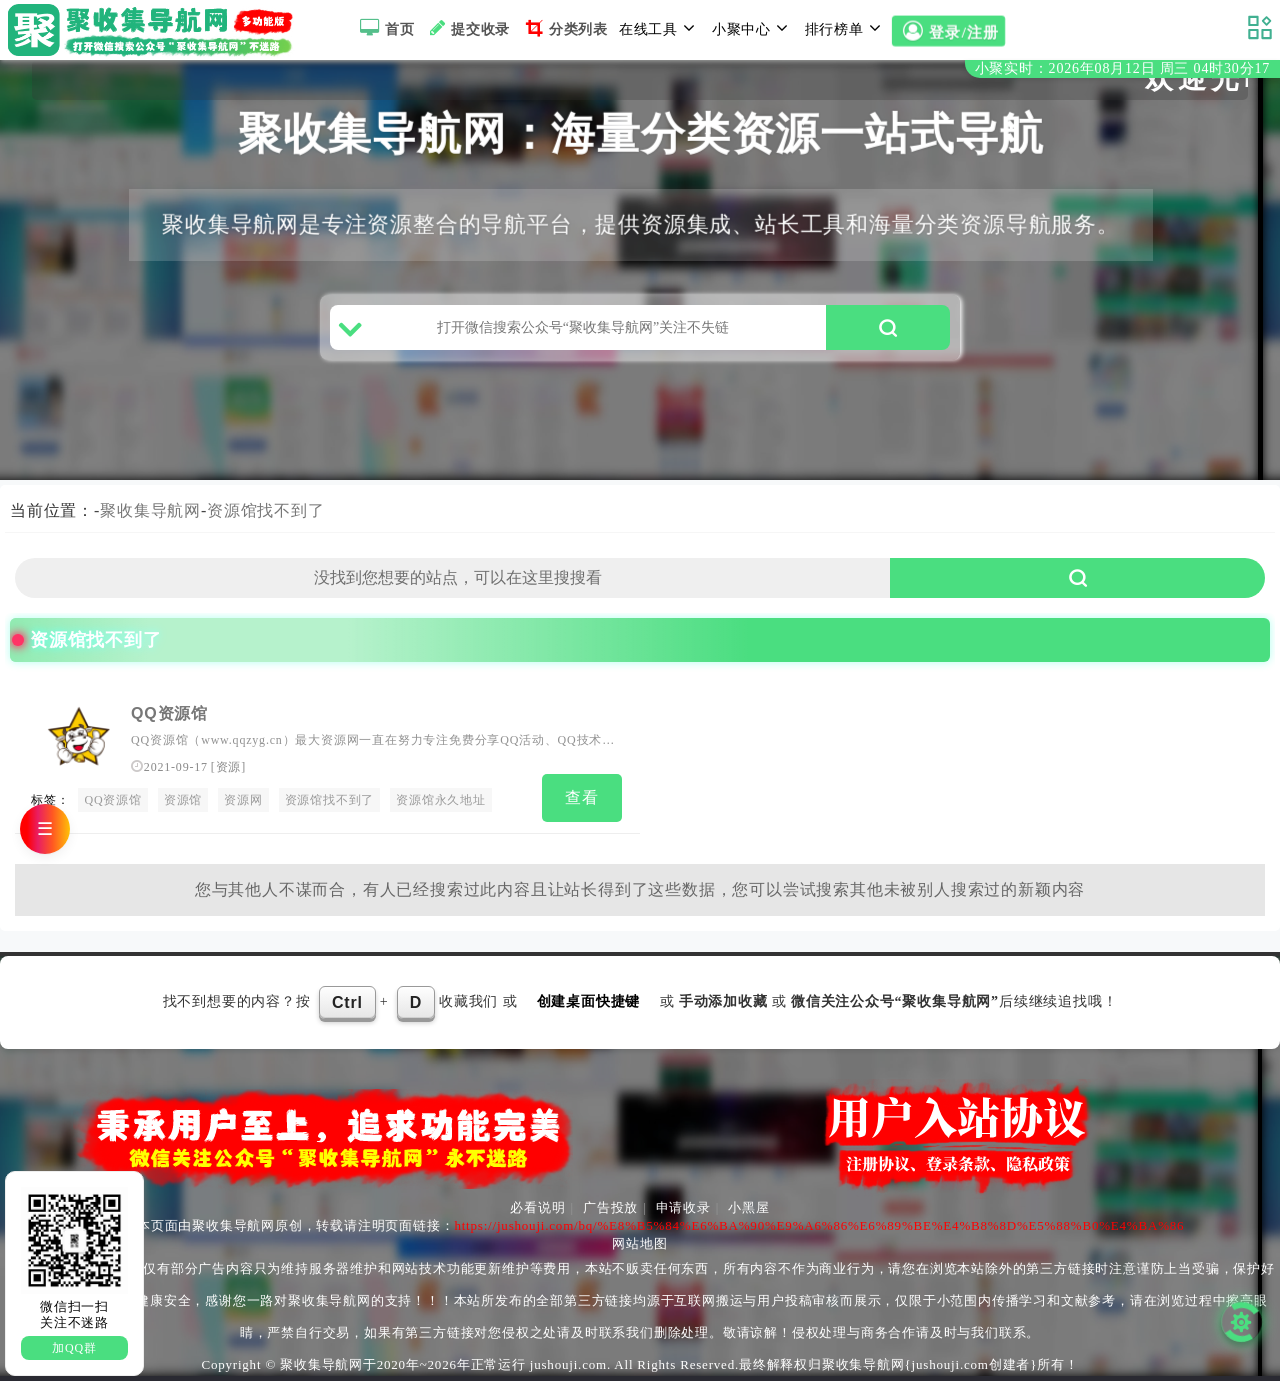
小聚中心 (753, 28)
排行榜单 (846, 28)
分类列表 (564, 28)
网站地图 (639, 1243)
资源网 (243, 800)
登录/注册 (948, 32)
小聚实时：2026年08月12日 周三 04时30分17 (1122, 68)
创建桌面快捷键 (589, 1001)
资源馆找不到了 (266, 510)
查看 (582, 797)
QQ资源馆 (169, 713)
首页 (384, 28)
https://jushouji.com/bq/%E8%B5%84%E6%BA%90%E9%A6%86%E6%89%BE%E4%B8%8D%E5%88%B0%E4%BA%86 (819, 1225)
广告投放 (610, 1207)
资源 (229, 767)
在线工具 (660, 28)
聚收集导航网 (150, 510)
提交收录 (467, 28)
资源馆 (183, 800)
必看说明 (537, 1207)
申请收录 (683, 1207)
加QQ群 (74, 1348)
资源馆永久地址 (441, 800)
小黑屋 (748, 1207)
